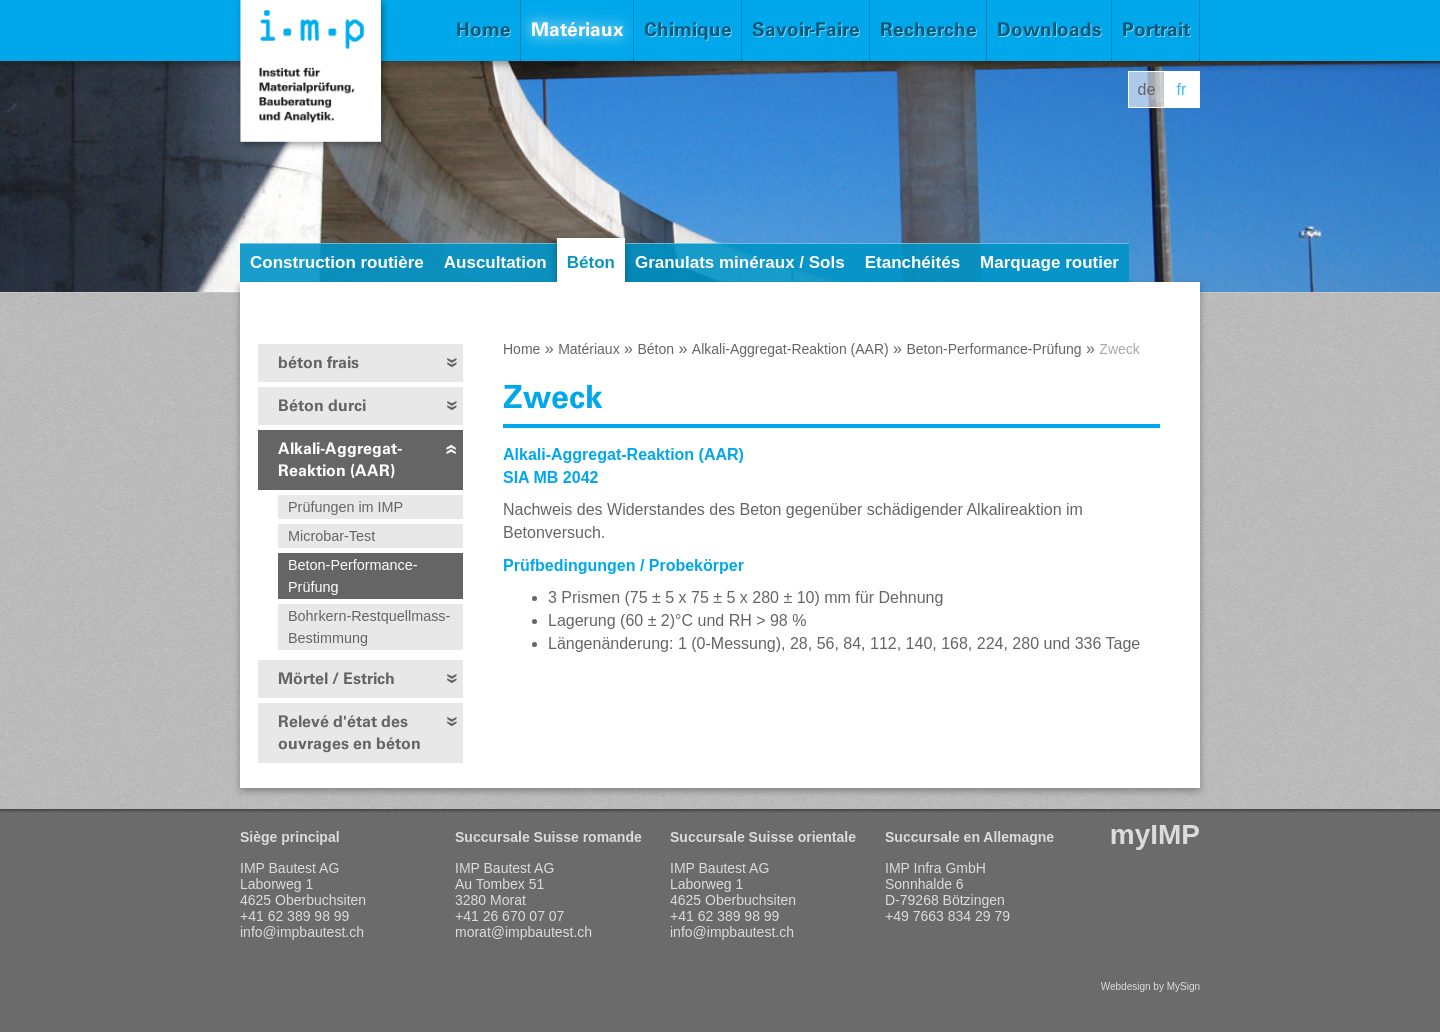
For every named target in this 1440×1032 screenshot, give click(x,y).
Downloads (1049, 29)
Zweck (1119, 349)
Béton (591, 262)
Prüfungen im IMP (345, 507)
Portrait (1156, 29)
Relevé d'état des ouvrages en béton (349, 732)
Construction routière (337, 262)
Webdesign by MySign (1150, 986)
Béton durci (322, 405)
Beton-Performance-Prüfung (353, 576)
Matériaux (577, 29)
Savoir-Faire (806, 29)
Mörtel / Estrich (336, 678)
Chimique (688, 29)
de (1147, 89)
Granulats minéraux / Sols (740, 262)
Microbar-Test (331, 536)
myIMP (1155, 834)
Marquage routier (1049, 262)
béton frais (318, 362)
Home (483, 29)
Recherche (928, 29)
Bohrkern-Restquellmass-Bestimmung (369, 627)
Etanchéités (912, 262)
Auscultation (495, 262)
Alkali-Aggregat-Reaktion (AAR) (340, 459)
